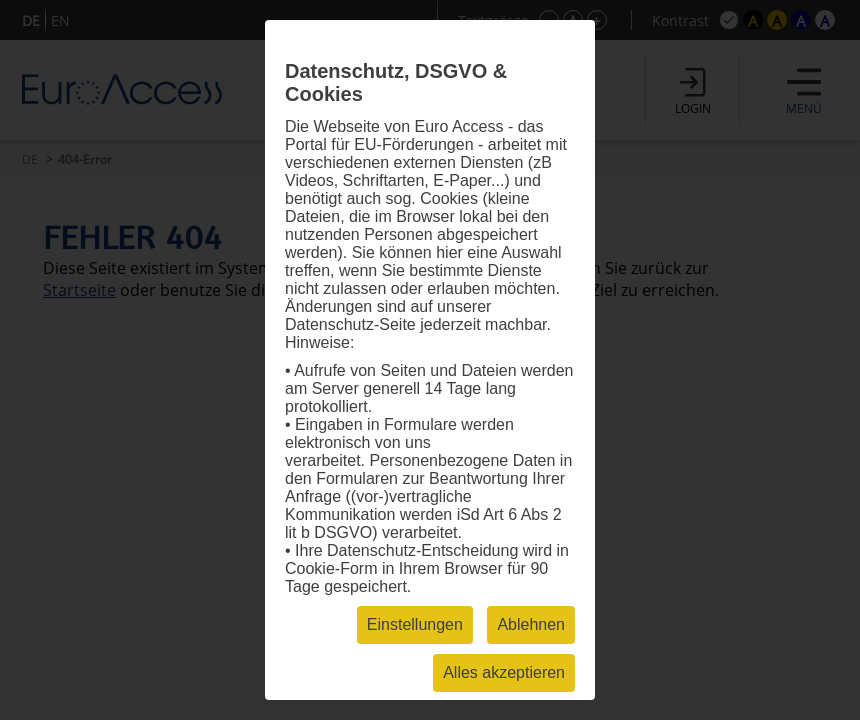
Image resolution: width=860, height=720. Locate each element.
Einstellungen (415, 624)
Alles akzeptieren (504, 672)
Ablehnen (531, 624)
